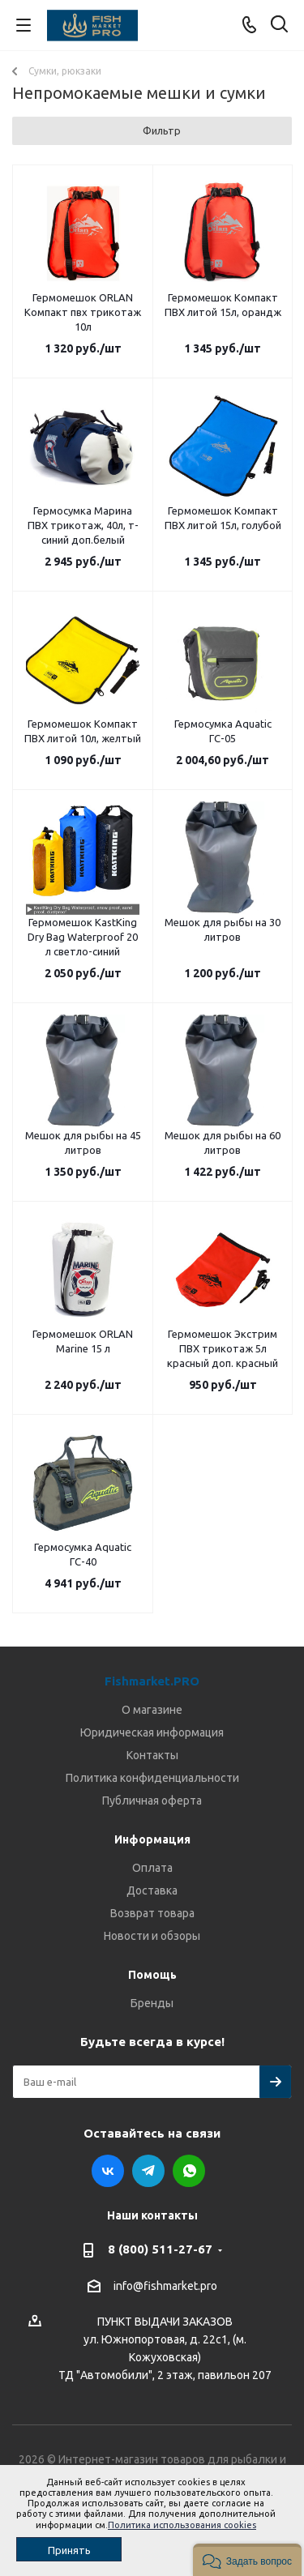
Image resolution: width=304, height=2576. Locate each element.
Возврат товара (152, 1913)
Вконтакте (108, 2171)
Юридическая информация (152, 1732)
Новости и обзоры (152, 1935)
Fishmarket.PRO (152, 1681)
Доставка (152, 1890)
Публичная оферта (152, 1800)
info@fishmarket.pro (165, 2285)
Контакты (152, 1755)
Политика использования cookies (182, 2525)
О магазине (152, 1709)
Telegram (148, 2171)
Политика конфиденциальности (152, 1777)
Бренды (152, 2003)
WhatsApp (189, 2171)
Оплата (152, 1867)
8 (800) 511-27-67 (160, 2249)
